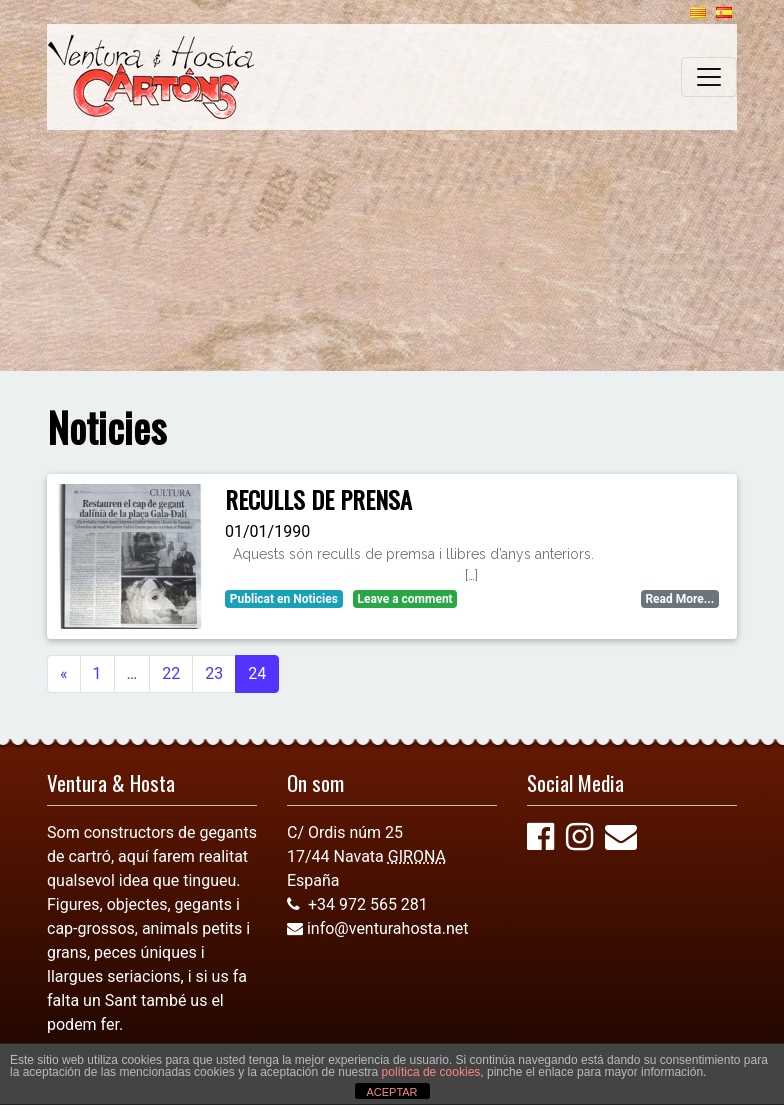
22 (171, 673)
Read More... (679, 599)
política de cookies (431, 1072)
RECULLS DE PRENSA (318, 499)
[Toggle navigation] (709, 77)
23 (214, 673)
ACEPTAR (391, 1092)
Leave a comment (404, 599)
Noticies (315, 599)
